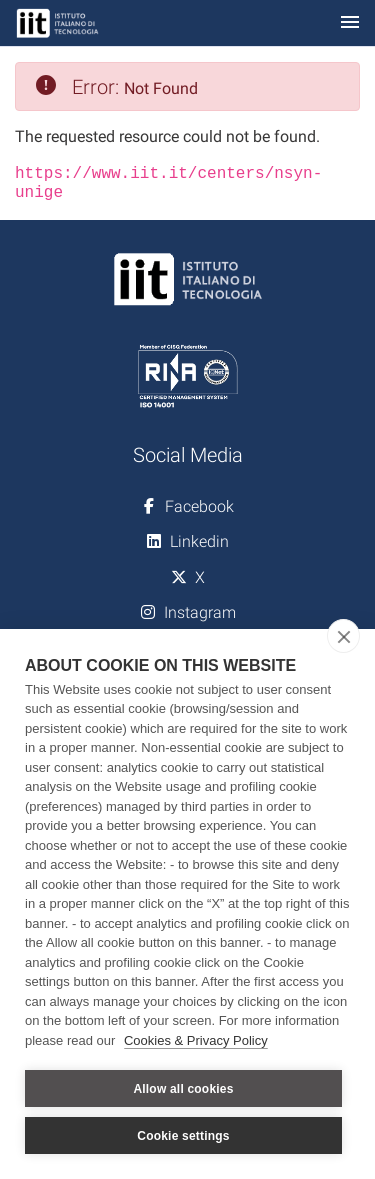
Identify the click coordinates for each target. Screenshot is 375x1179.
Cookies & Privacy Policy (196, 1040)
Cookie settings (183, 1136)
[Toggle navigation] (350, 23)
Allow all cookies (183, 1089)
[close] (343, 636)
